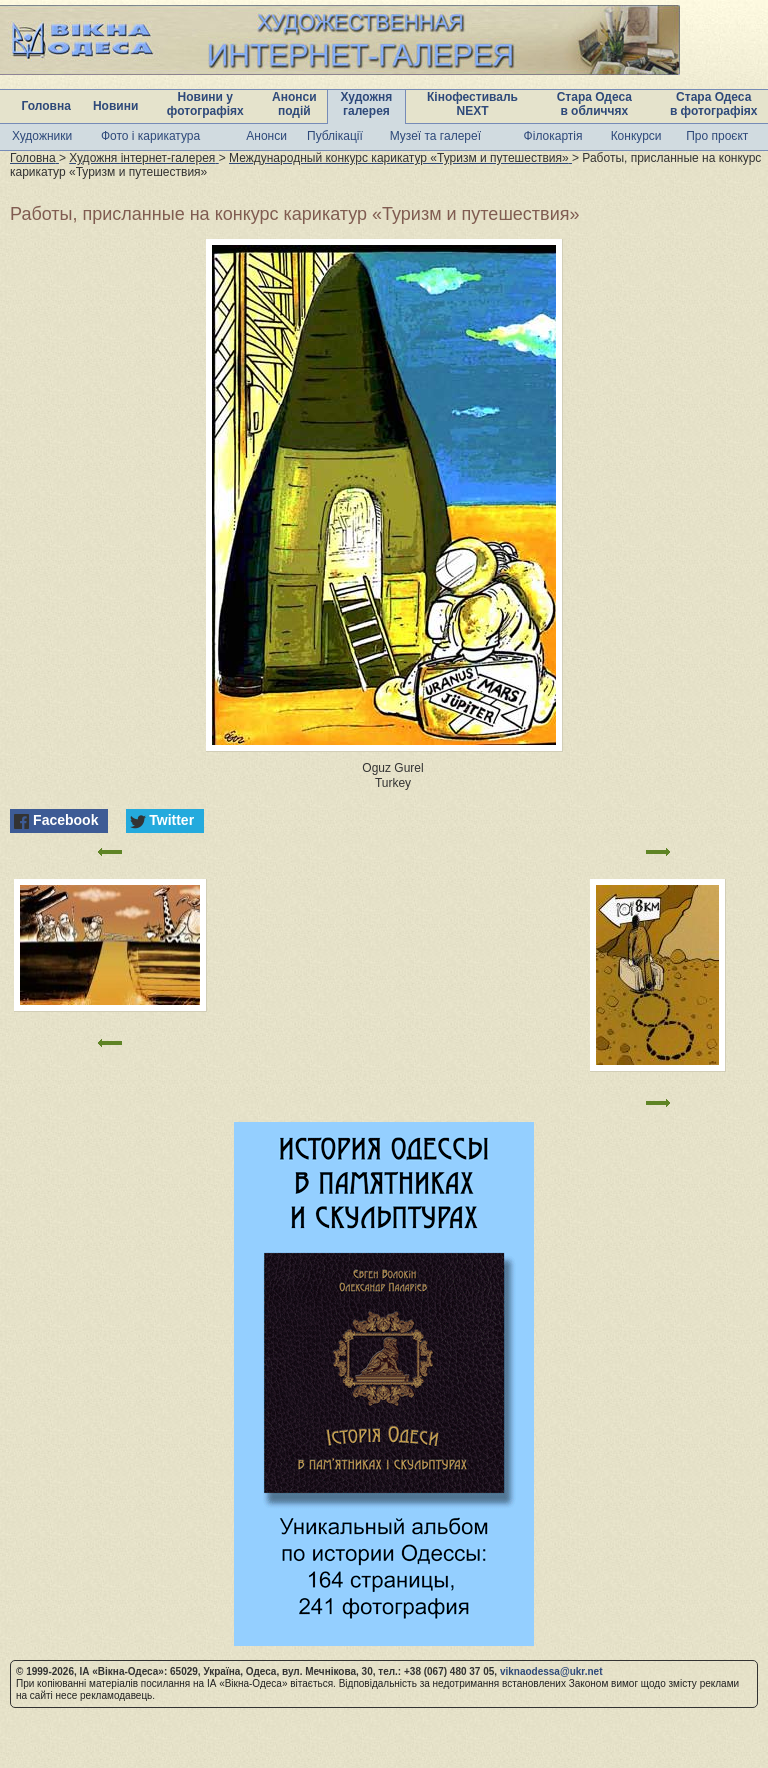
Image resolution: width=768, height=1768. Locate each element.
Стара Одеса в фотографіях (714, 104)
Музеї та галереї (435, 136)
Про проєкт (717, 136)
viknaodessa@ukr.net (551, 1671)
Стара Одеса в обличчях (594, 104)
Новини (115, 106)
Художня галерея (367, 104)
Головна (46, 106)
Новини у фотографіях (205, 104)
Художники (42, 136)
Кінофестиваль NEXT (472, 104)
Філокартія (553, 136)
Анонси (266, 136)
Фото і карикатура (150, 136)
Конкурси (636, 136)
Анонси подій (294, 104)
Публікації (335, 136)
